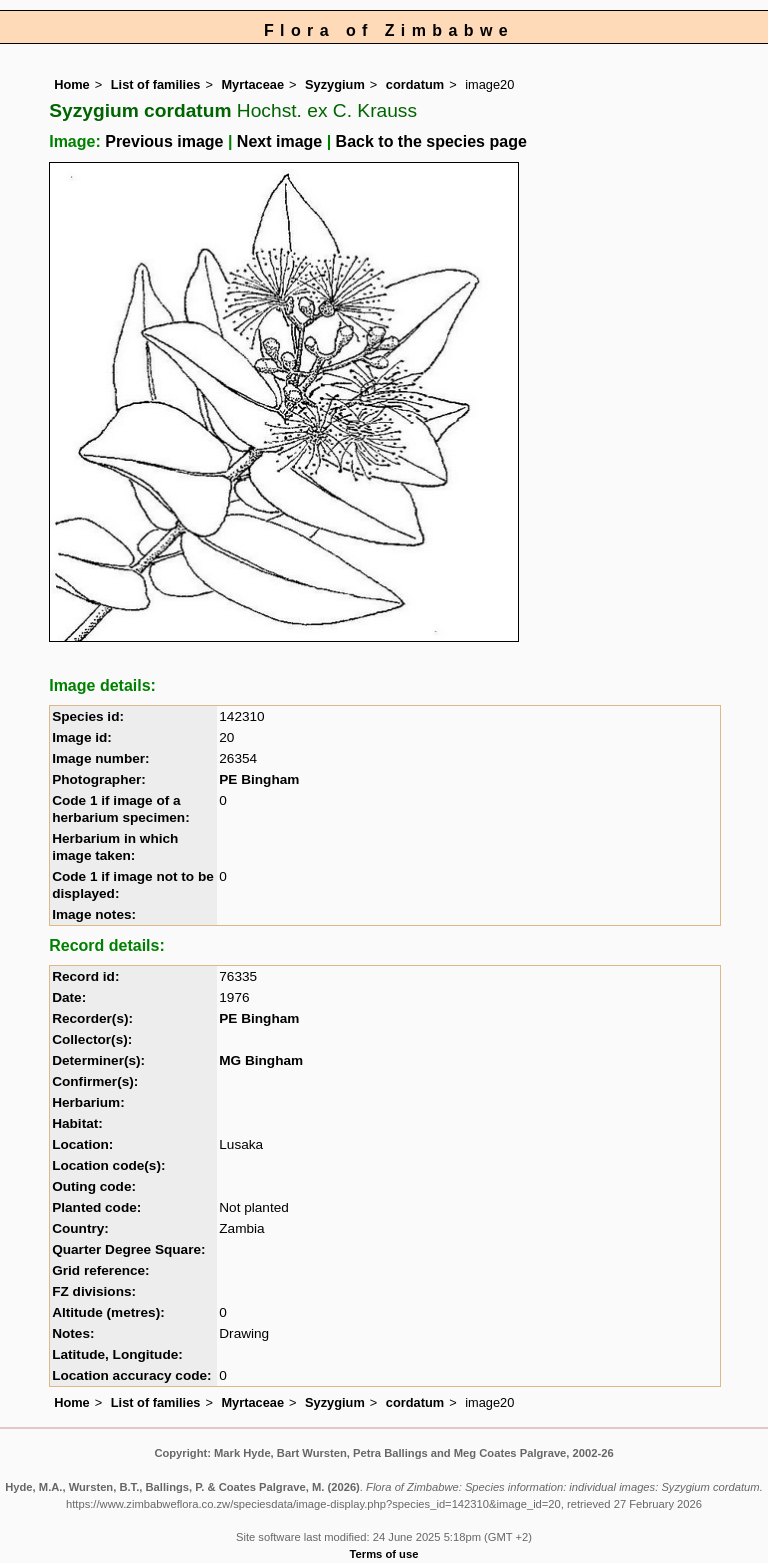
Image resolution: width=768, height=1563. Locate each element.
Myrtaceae (252, 84)
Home (72, 84)
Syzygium (335, 84)
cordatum (415, 84)
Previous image (164, 141)
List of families (156, 84)
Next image (279, 141)
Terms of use (384, 1554)
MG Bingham (261, 1060)
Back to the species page (431, 141)
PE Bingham (259, 779)
